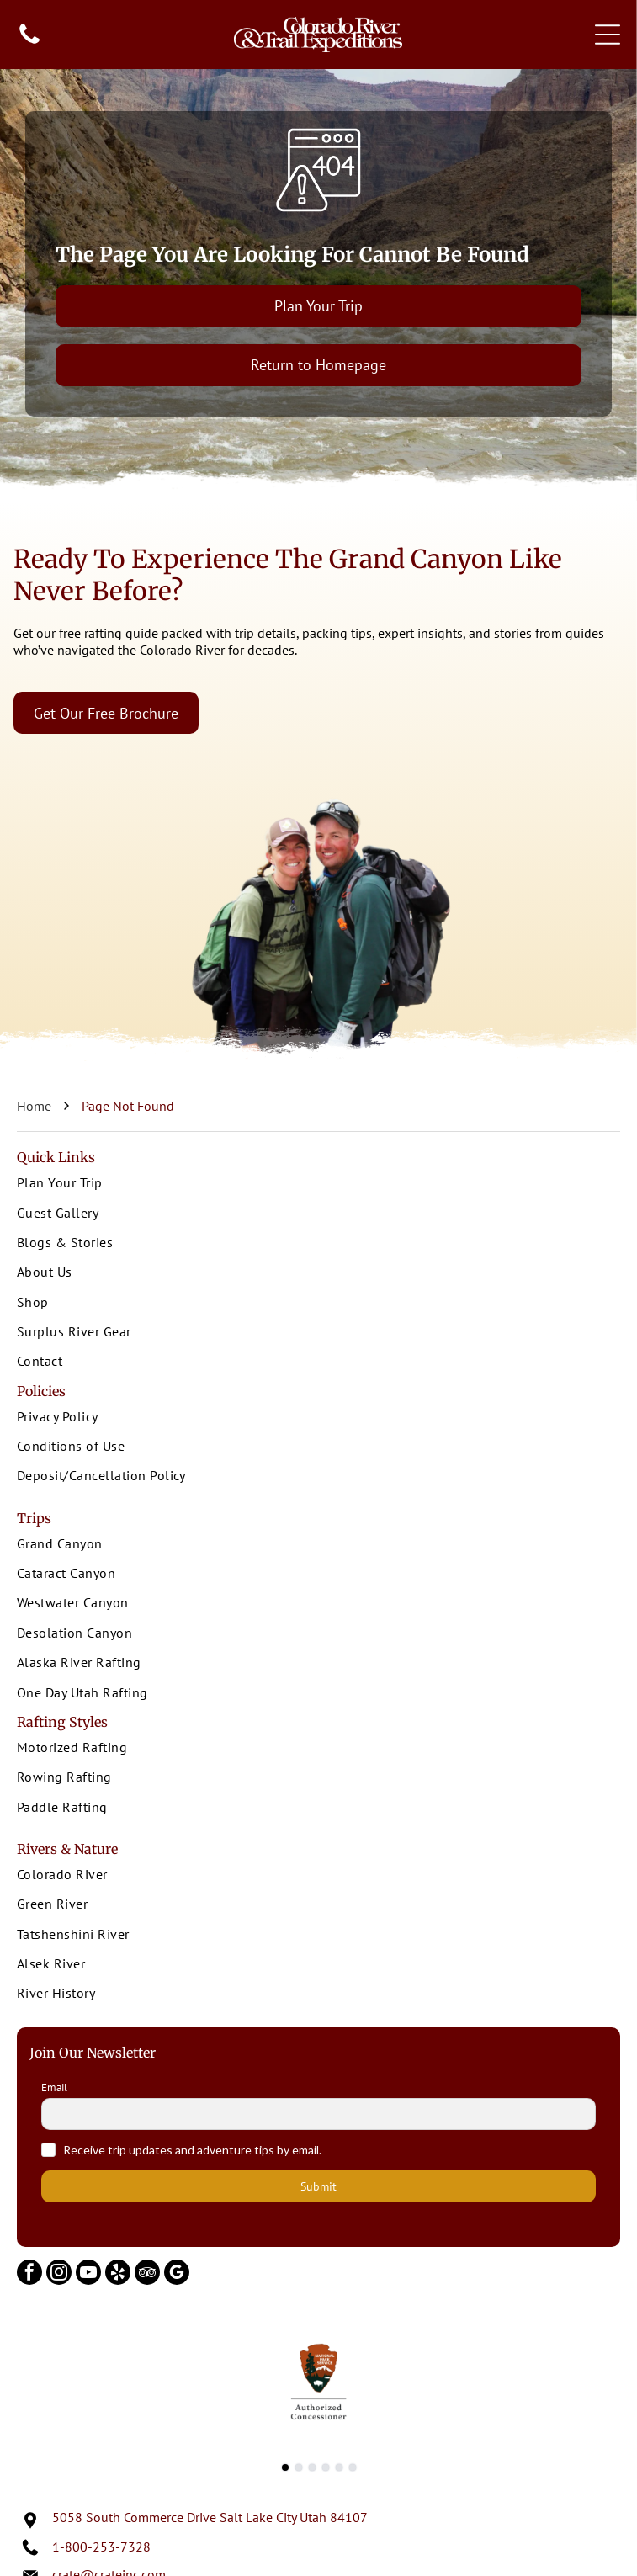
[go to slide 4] (325, 2467)
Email (54, 2088)
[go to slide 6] (352, 2467)
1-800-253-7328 (101, 2546)
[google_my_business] (176, 2274)
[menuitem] (318, 1184)
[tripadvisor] (147, 2274)
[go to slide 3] (312, 2467)
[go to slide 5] (339, 2467)
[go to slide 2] (298, 2467)
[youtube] (88, 2274)
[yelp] (117, 2274)
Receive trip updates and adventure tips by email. (192, 2150)
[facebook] (29, 2274)
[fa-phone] (29, 42)
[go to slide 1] (285, 2467)
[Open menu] (607, 34)
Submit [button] (318, 2186)
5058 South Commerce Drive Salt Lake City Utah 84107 (210, 2517)
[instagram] (59, 2274)
